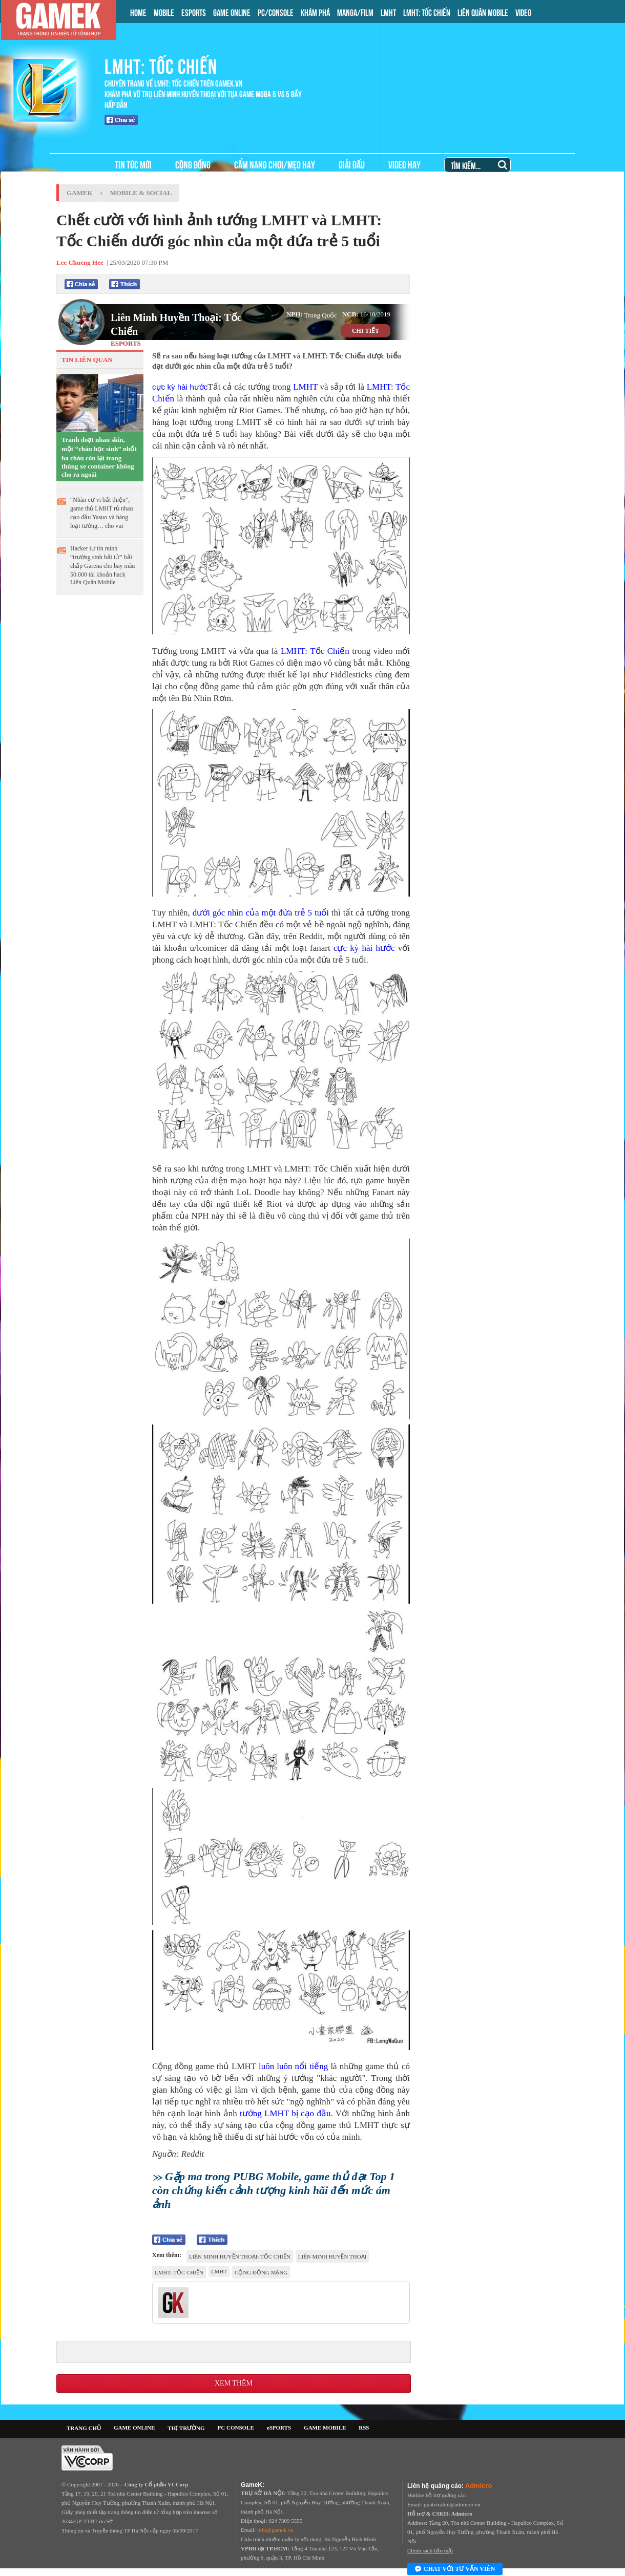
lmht (219, 2271)
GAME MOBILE (325, 2427)
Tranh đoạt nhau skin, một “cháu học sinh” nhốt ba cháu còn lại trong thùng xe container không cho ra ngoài (99, 457)
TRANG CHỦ (84, 2428)
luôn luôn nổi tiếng (293, 2066)
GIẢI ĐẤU (352, 164)
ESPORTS (193, 11)
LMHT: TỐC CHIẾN (426, 11)
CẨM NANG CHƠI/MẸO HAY (274, 164)
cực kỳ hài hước (179, 386)
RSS (364, 2427)
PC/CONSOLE (276, 11)
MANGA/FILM (355, 11)
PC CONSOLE (236, 2427)
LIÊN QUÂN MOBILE (482, 11)
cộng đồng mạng (261, 2272)
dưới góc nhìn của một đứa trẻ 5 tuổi (261, 913)
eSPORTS (279, 2427)
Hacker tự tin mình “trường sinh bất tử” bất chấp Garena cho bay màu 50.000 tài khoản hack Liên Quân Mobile (102, 565)
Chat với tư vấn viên (455, 2569)
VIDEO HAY (404, 164)
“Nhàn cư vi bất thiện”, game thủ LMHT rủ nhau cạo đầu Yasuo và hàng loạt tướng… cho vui (101, 512)
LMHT (388, 11)
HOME (138, 11)
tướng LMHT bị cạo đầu (285, 2113)
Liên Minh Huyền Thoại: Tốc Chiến (176, 324)
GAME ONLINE (232, 11)
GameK (80, 193)
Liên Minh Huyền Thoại (332, 2256)
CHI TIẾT (365, 330)
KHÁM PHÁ (315, 11)
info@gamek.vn (275, 2530)
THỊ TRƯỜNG (186, 2428)
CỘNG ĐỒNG (193, 164)
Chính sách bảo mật (430, 2550)
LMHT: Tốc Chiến (315, 651)
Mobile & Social (141, 193)
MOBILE (164, 11)
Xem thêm (234, 2383)
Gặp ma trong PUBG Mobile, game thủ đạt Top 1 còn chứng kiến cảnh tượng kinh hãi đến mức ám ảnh (273, 2190)
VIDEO (523, 11)
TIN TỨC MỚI (133, 164)
